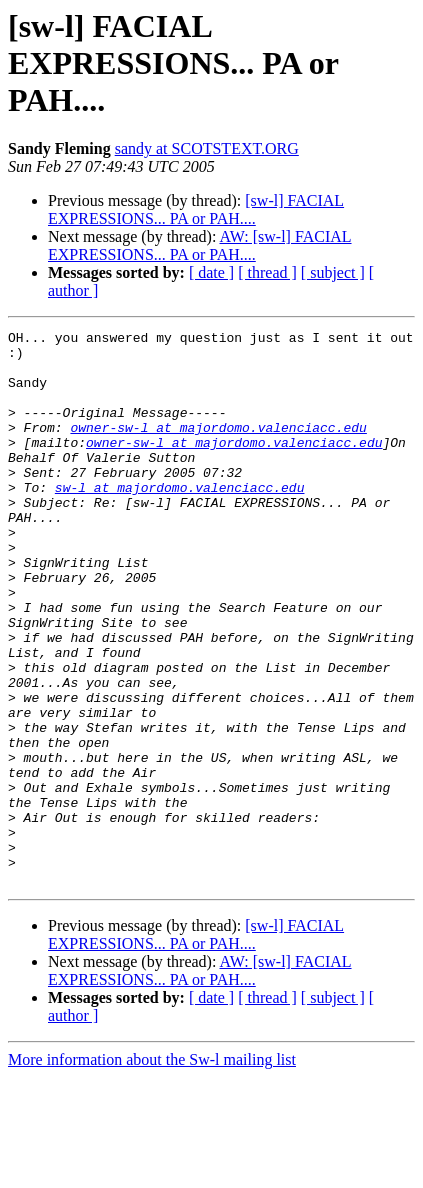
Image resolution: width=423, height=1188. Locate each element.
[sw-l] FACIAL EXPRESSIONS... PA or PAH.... (196, 209)
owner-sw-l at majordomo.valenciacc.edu (218, 448)
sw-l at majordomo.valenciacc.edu (180, 520)
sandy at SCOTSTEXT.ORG (207, 148)
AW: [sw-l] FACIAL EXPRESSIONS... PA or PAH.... (200, 245)
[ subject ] (333, 272)
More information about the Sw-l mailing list (152, 1170)
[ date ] (211, 272)
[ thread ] (267, 272)
